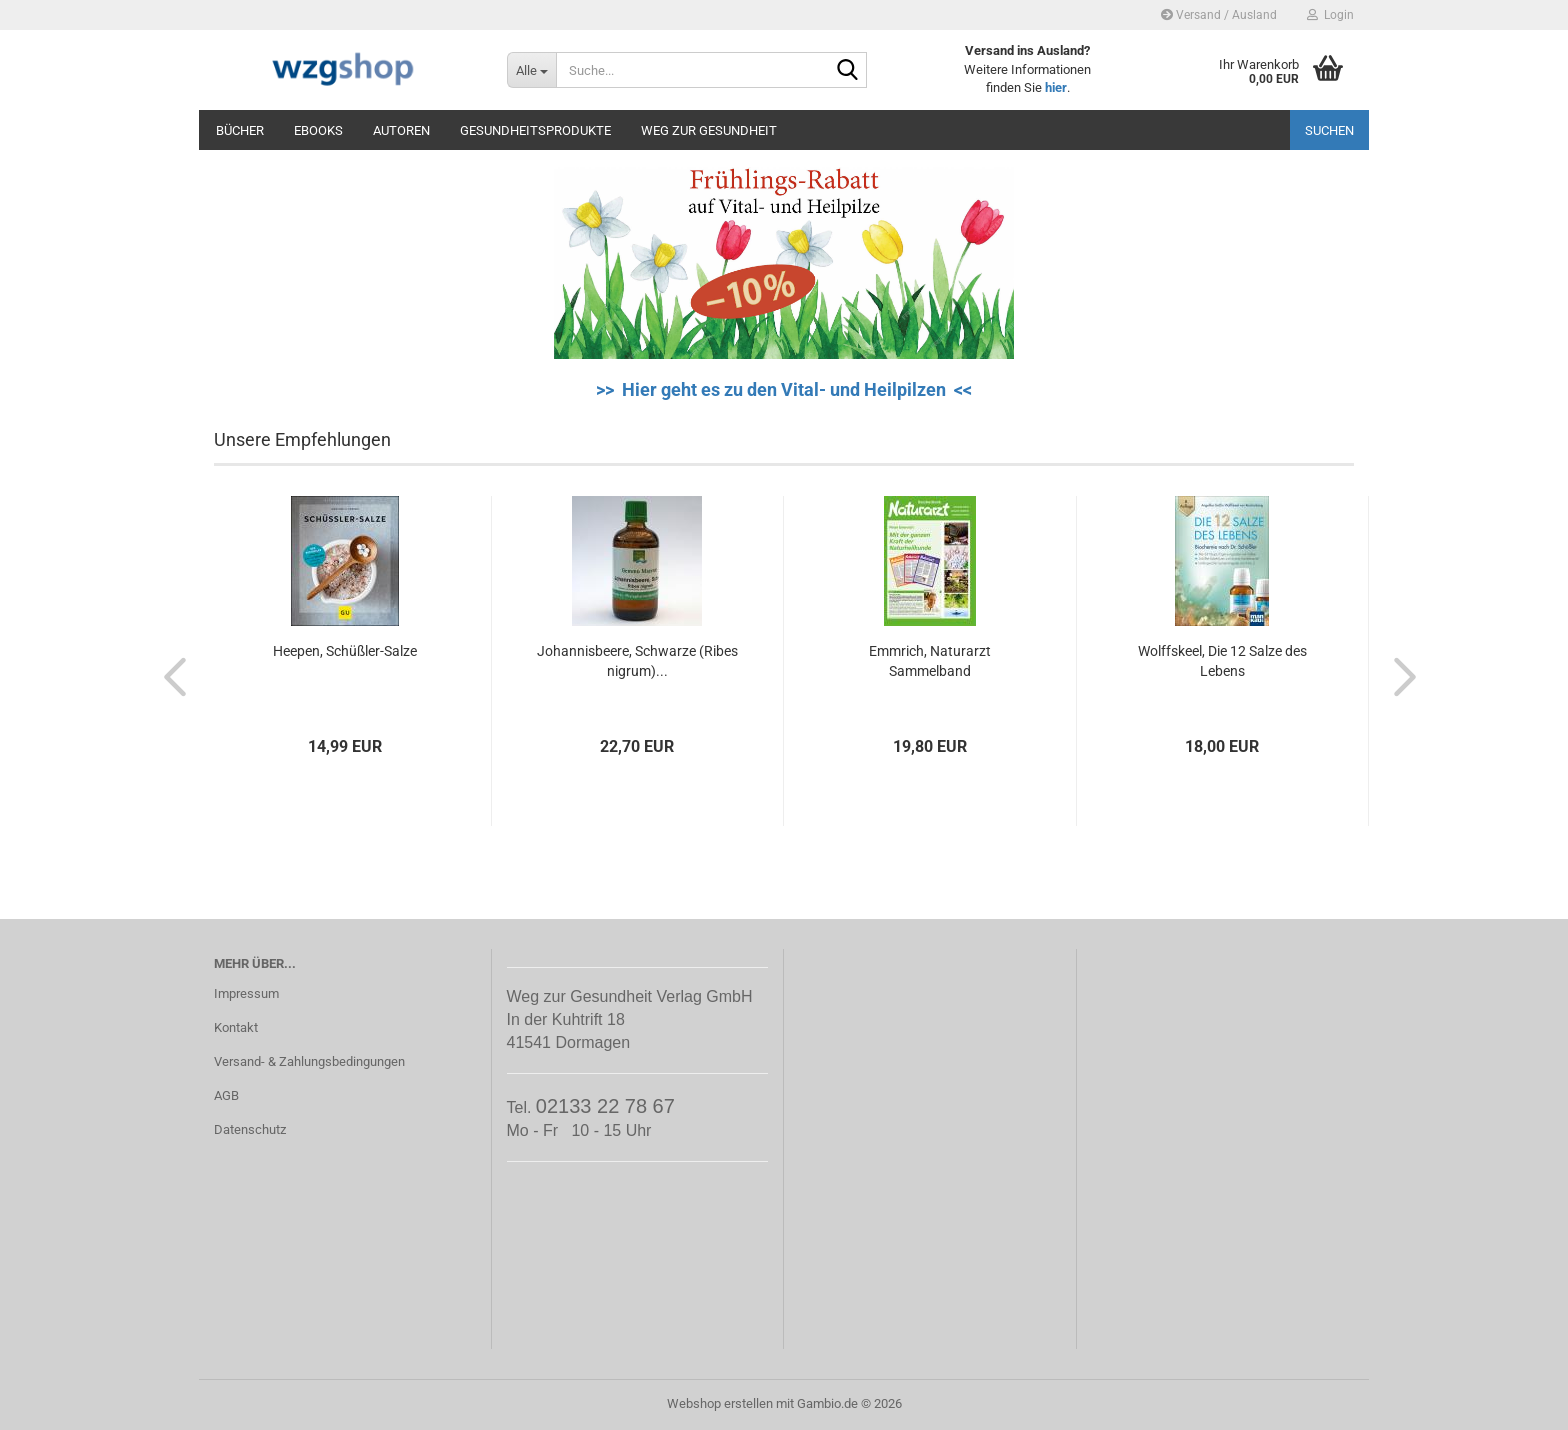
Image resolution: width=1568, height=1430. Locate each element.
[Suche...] (531, 70)
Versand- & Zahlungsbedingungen (309, 1061)
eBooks (318, 130)
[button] (169, 676)
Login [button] (1330, 15)
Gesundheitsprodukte (535, 130)
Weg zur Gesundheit (709, 130)
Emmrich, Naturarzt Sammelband (930, 661)
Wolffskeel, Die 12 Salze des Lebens (1222, 661)
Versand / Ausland (1219, 15)
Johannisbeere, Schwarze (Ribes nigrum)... (637, 661)
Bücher (240, 130)
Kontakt (236, 1027)
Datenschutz (250, 1129)
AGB (226, 1095)
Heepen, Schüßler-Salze (345, 651)
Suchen (1329, 130)
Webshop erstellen (720, 1403)
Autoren (401, 130)
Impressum (246, 993)
